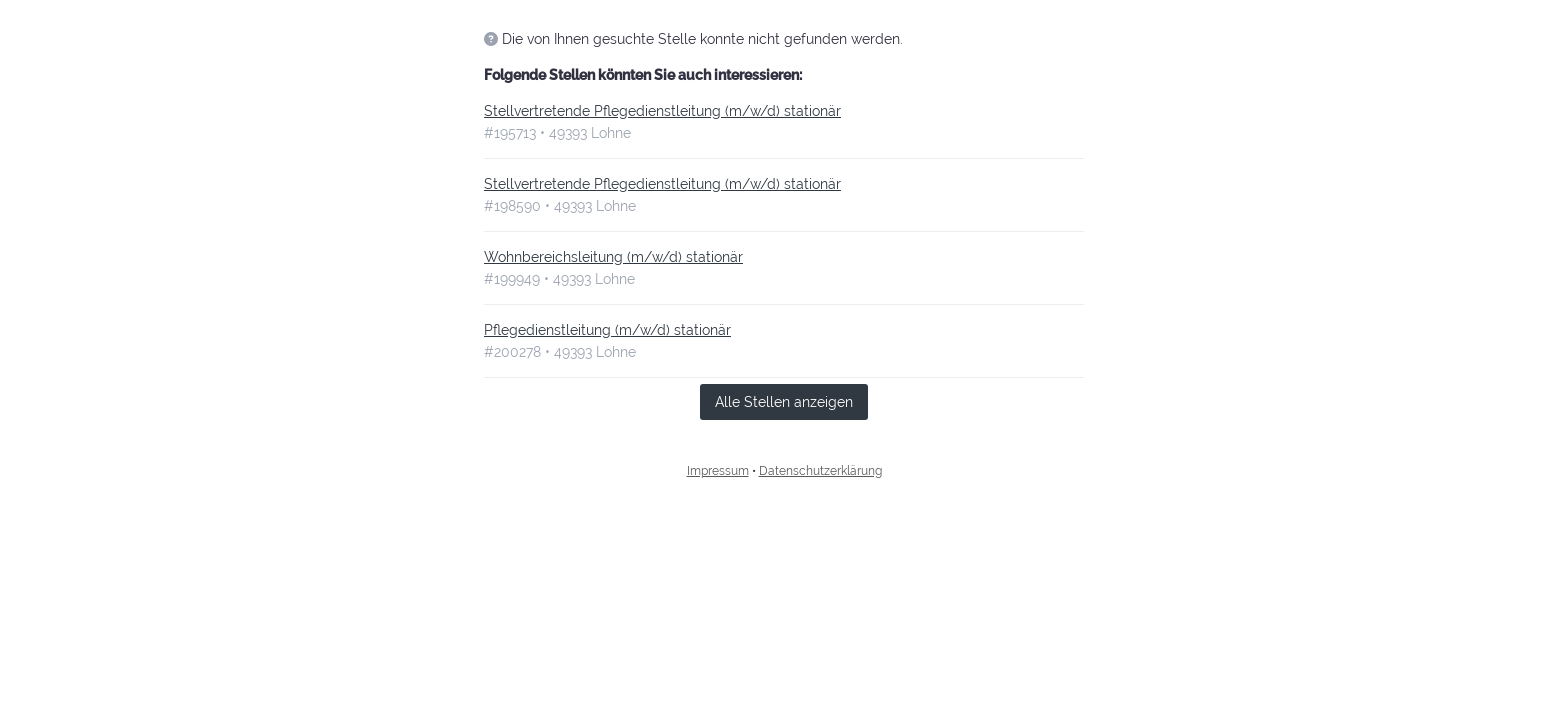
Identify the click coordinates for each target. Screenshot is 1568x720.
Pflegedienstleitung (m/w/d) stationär (607, 330)
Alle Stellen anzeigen (784, 402)
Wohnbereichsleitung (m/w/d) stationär (613, 257)
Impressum (718, 471)
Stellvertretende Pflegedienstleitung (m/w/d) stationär (662, 111)
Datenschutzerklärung (820, 471)
